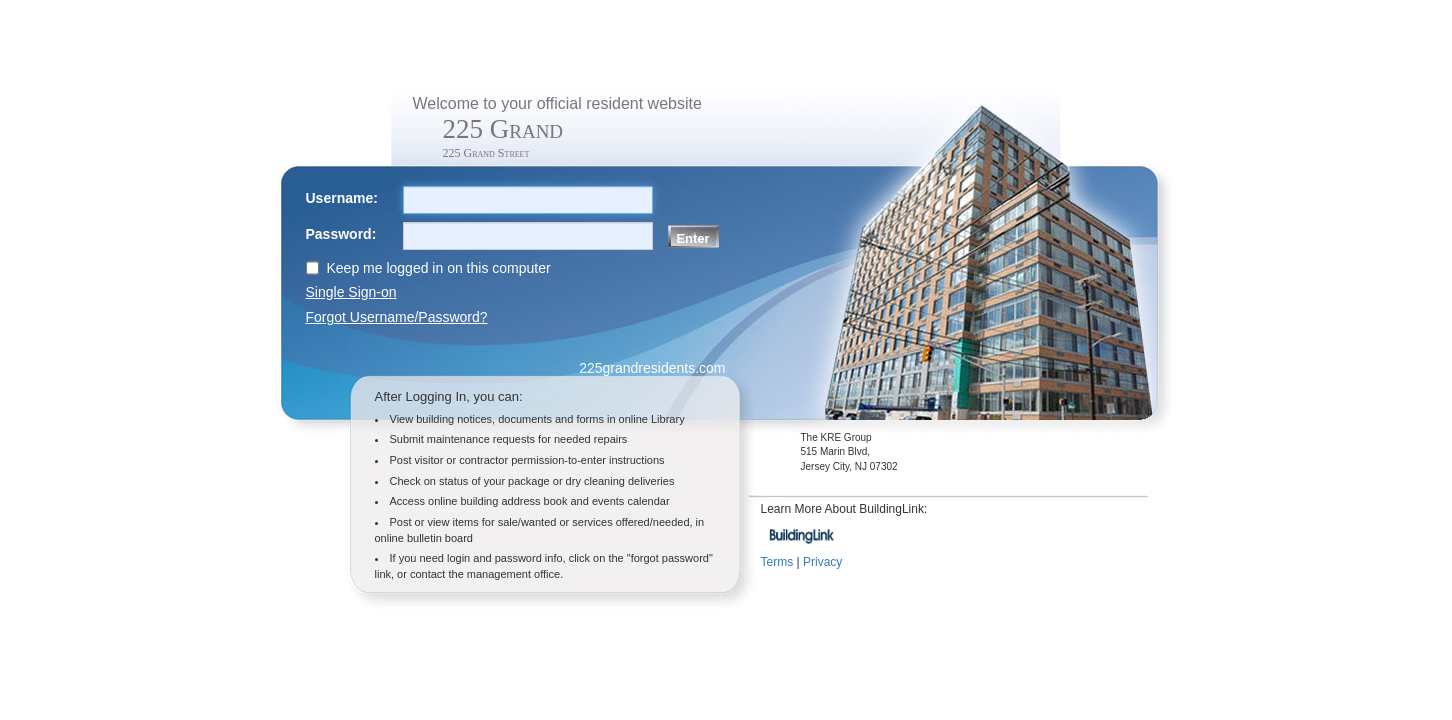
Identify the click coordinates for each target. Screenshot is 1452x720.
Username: (342, 198)
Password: (341, 234)
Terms (777, 562)
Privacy (822, 562)
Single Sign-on (351, 292)
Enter (692, 238)
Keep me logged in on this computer (439, 268)
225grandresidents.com (652, 368)
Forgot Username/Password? (397, 317)
